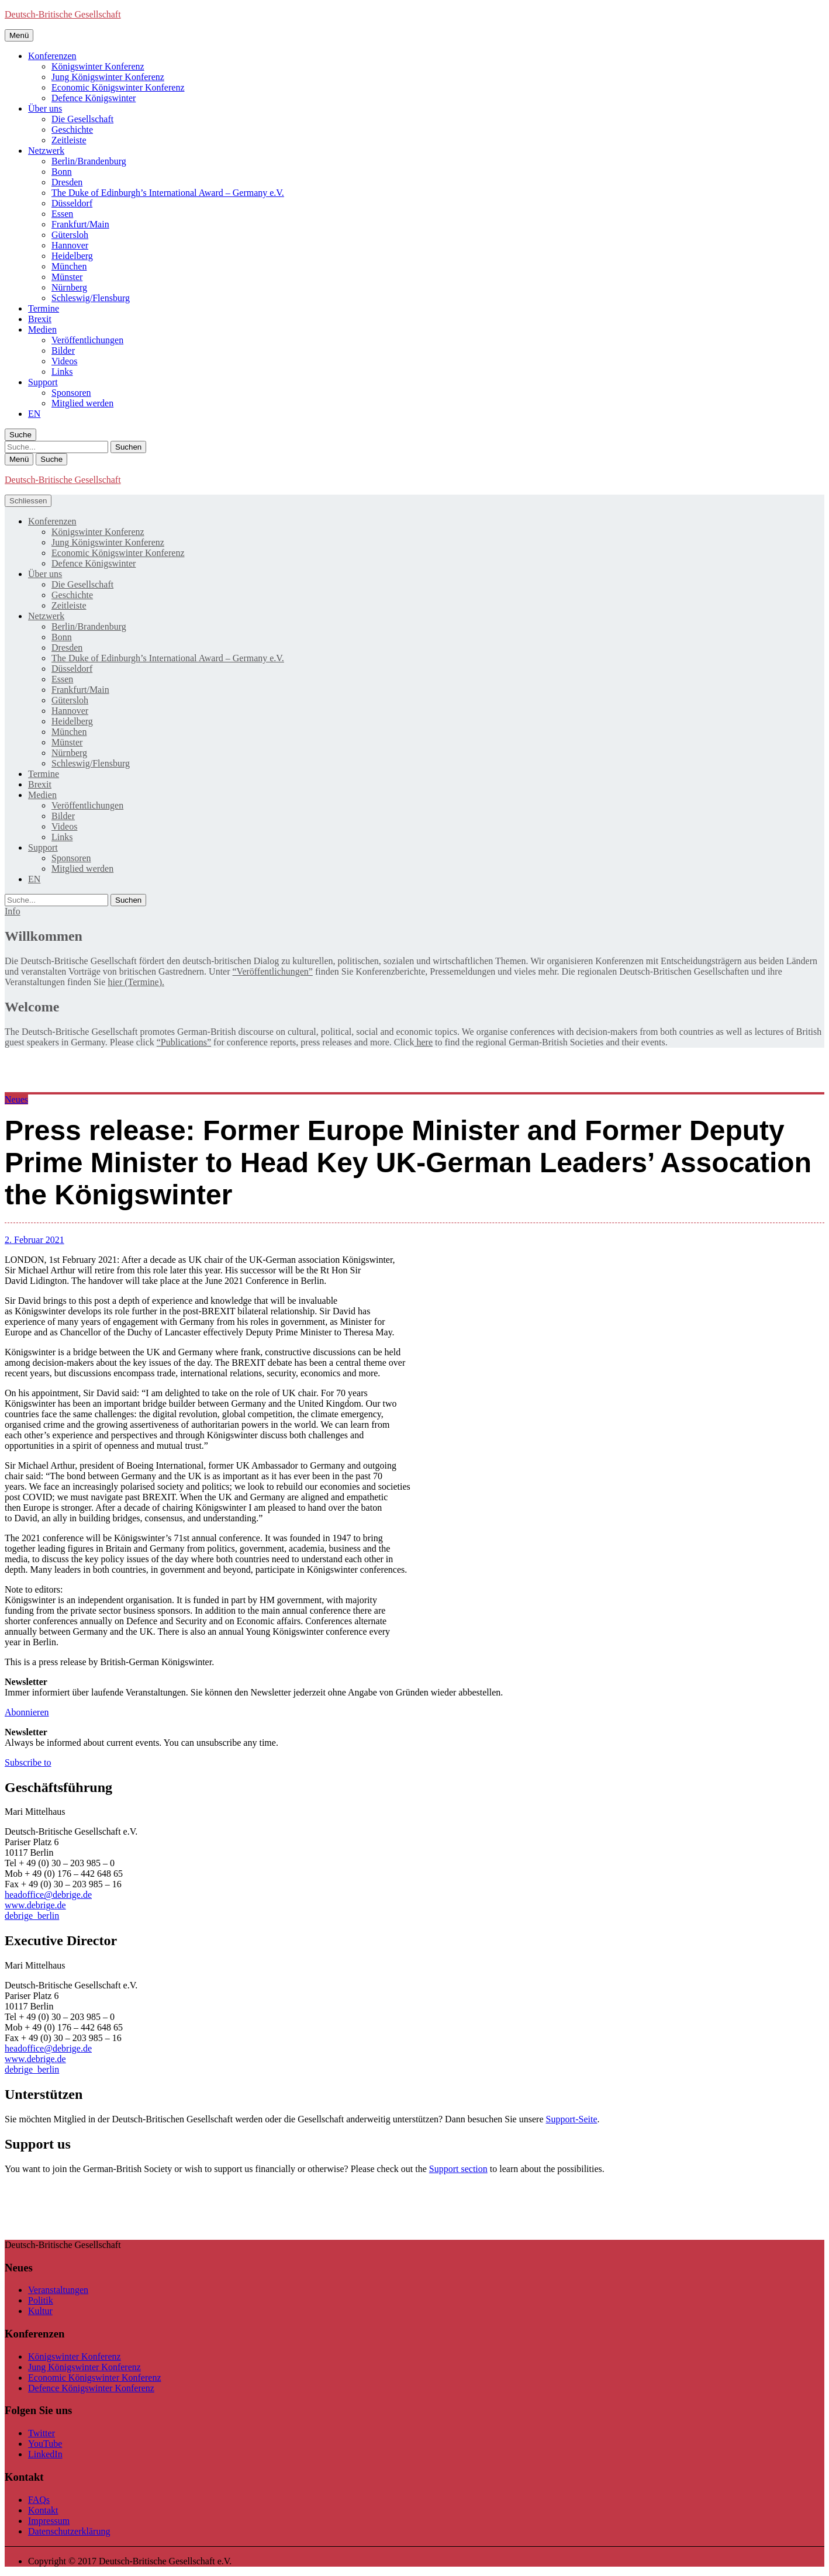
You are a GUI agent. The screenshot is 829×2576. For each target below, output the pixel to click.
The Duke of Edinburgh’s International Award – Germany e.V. (167, 193)
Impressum (49, 2521)
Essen (62, 214)
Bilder (63, 350)
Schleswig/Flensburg (90, 298)
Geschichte (72, 129)
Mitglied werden (82, 403)
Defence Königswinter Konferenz (91, 2388)
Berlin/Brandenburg (88, 161)
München (69, 266)
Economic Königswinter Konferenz (117, 87)
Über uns (45, 108)
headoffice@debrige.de (48, 1895)
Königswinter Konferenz (97, 66)
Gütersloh (69, 235)
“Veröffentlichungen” (273, 971)
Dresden (66, 182)
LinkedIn (45, 2454)
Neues (16, 1099)
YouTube (45, 2444)
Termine (43, 308)
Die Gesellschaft (82, 119)
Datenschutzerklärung (69, 2531)
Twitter (41, 2433)
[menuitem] (34, 414)
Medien (42, 329)
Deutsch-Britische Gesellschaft (63, 14)
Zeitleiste (69, 140)
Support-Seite (571, 2119)
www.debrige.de (35, 1905)
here (423, 1042)
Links (61, 372)
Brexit (39, 319)
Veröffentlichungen (87, 340)
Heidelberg (72, 256)
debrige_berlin (32, 1916)
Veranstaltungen (58, 2290)
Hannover (69, 245)
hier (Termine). (136, 982)
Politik (40, 2300)
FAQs (39, 2500)
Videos (64, 361)
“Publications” (184, 1042)
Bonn (61, 172)
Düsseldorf (71, 203)
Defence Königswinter (93, 98)
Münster (66, 277)
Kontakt (43, 2510)
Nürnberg (69, 287)
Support (43, 382)
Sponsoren (71, 393)
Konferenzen (52, 56)
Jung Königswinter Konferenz (107, 77)
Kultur (40, 2311)
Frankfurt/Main (80, 224)
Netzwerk (46, 151)
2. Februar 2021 (34, 1240)
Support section (458, 2169)
